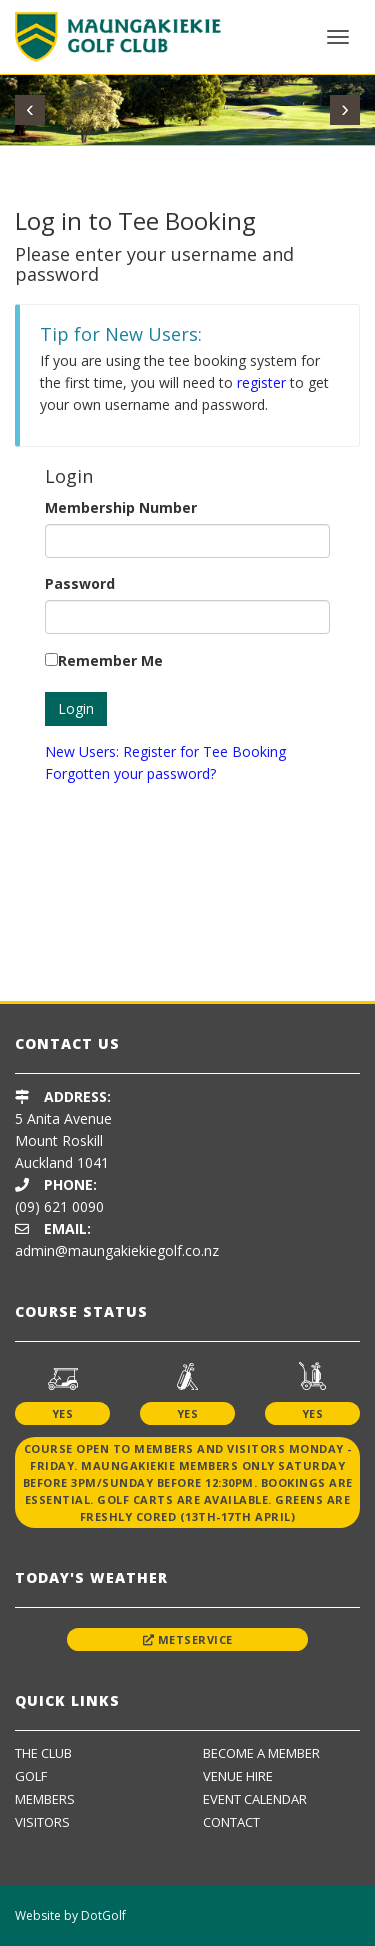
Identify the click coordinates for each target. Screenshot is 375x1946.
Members (45, 1799)
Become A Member (261, 1753)
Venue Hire (238, 1776)
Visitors (42, 1822)
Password (80, 583)
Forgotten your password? (130, 773)
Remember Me (110, 660)
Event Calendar (255, 1799)
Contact (231, 1822)
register (261, 382)
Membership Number (121, 507)
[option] (187, 940)
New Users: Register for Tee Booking (165, 751)
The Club (43, 1753)
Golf (31, 1776)
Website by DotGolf (70, 1915)
